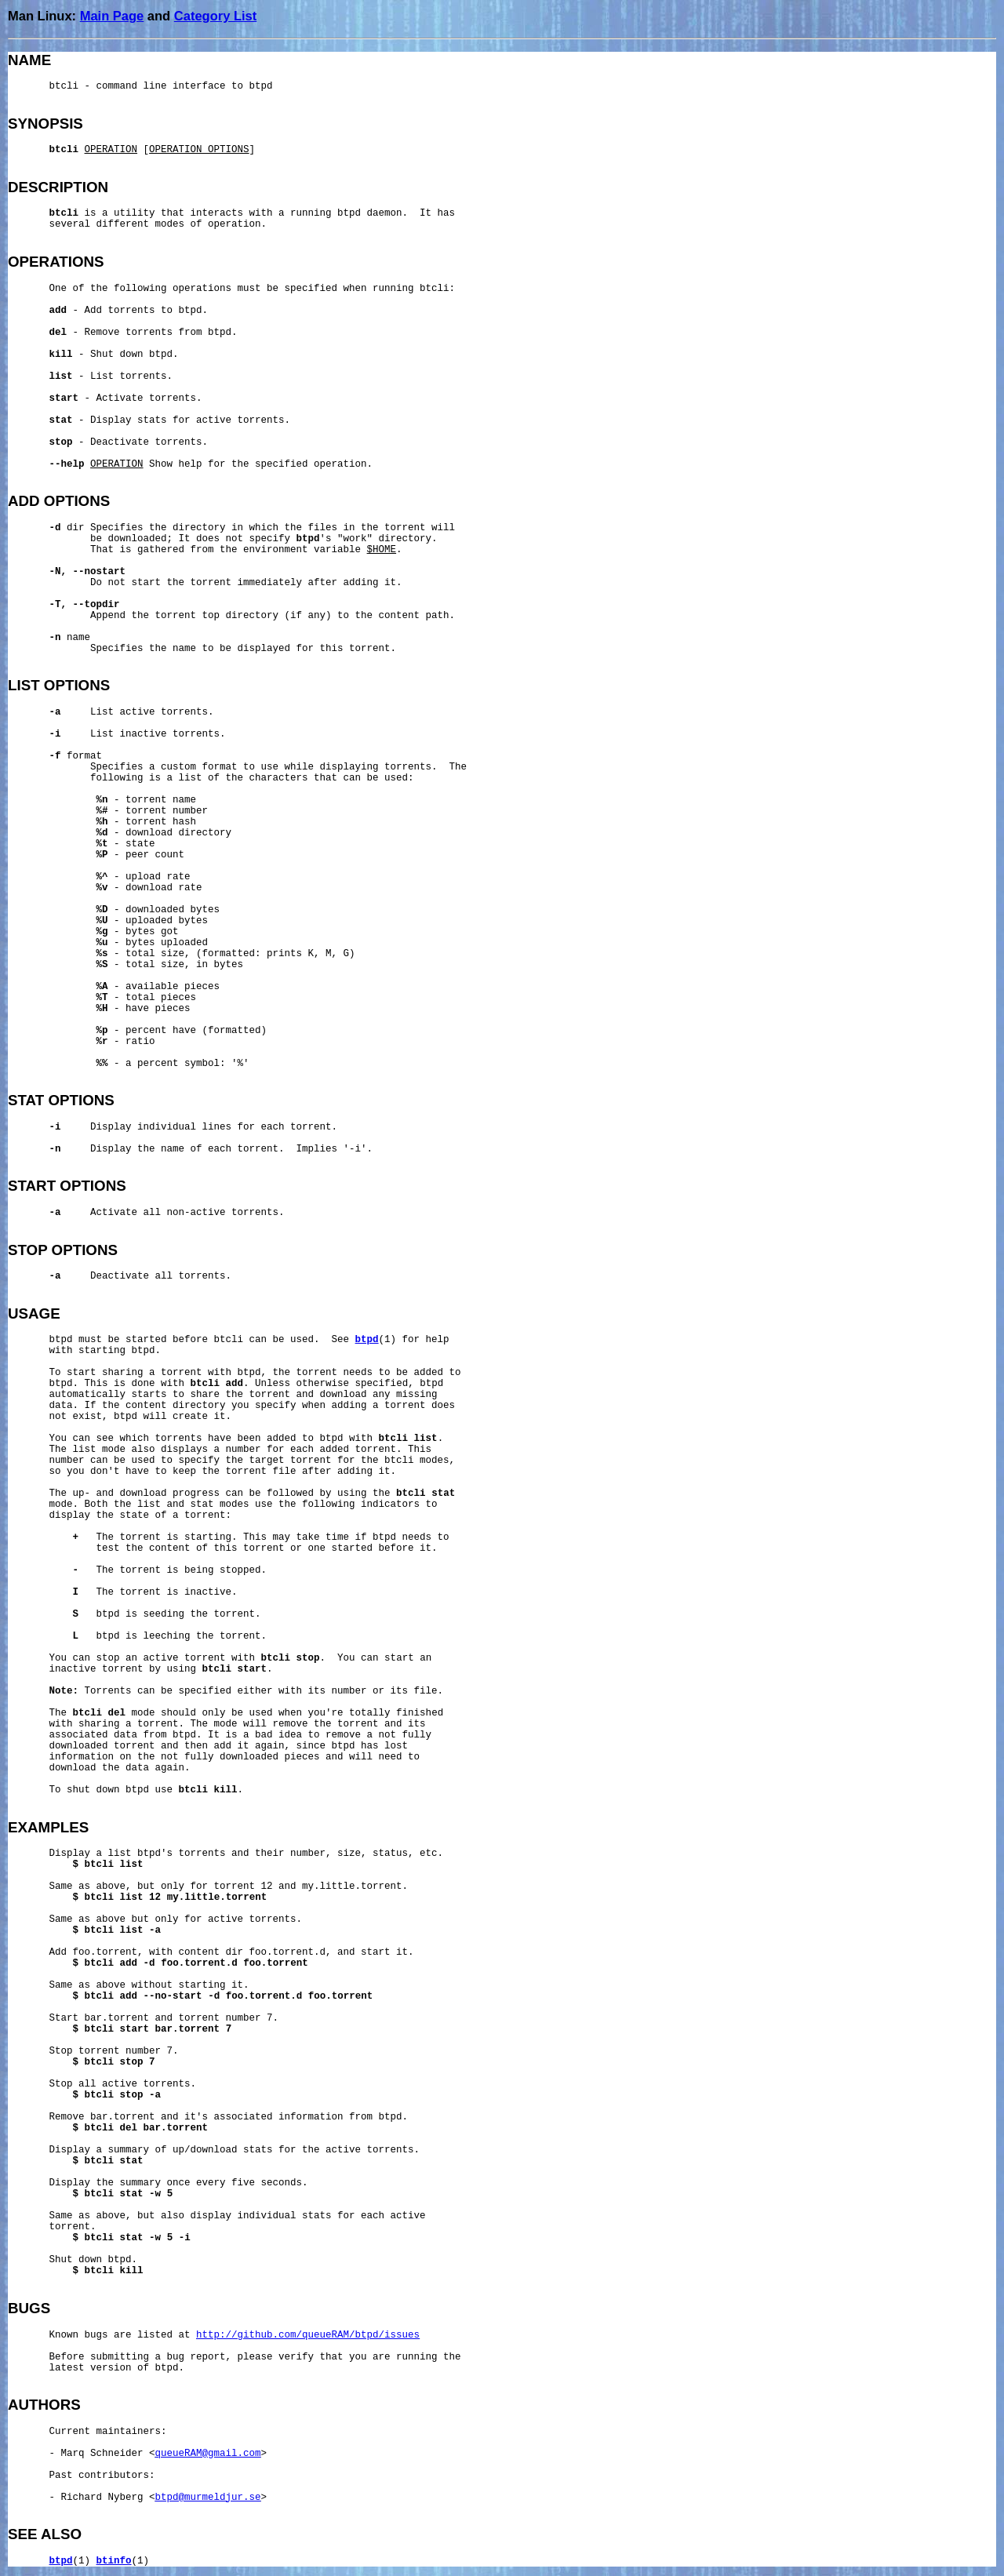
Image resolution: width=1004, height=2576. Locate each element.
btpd (367, 1339)
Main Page (112, 16)
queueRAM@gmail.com (208, 2453)
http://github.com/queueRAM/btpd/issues (308, 2335)
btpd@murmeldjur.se (208, 2497)
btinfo (114, 2561)
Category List (215, 16)
